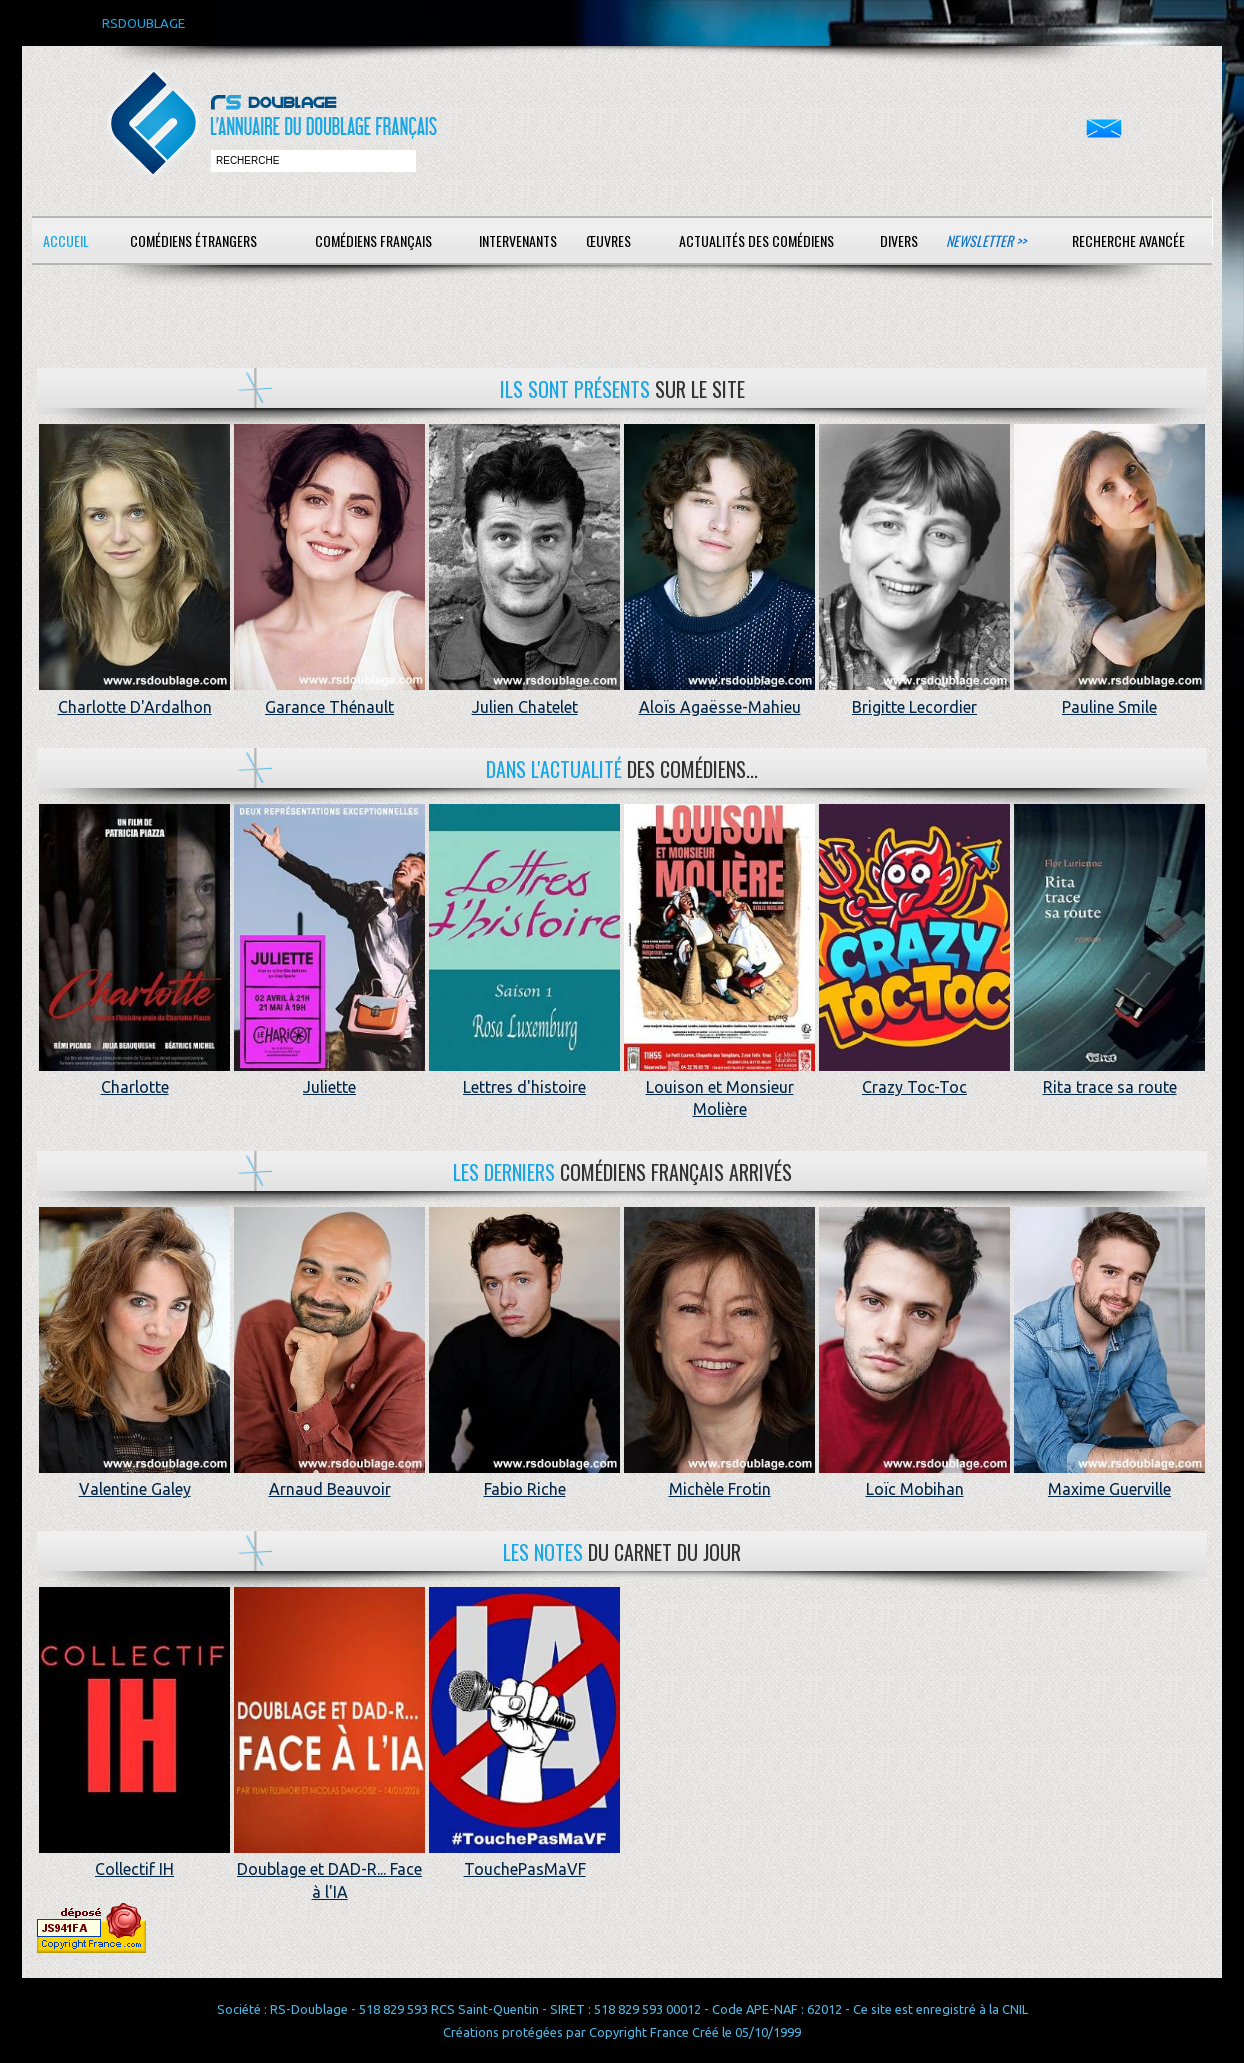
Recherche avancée (1128, 240)
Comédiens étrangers (193, 240)
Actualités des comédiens (756, 240)
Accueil (66, 240)
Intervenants (518, 240)
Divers (899, 240)
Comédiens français (373, 240)
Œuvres (608, 240)
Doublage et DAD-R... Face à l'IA (329, 1869)
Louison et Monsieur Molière (719, 1087)
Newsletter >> (986, 240)
